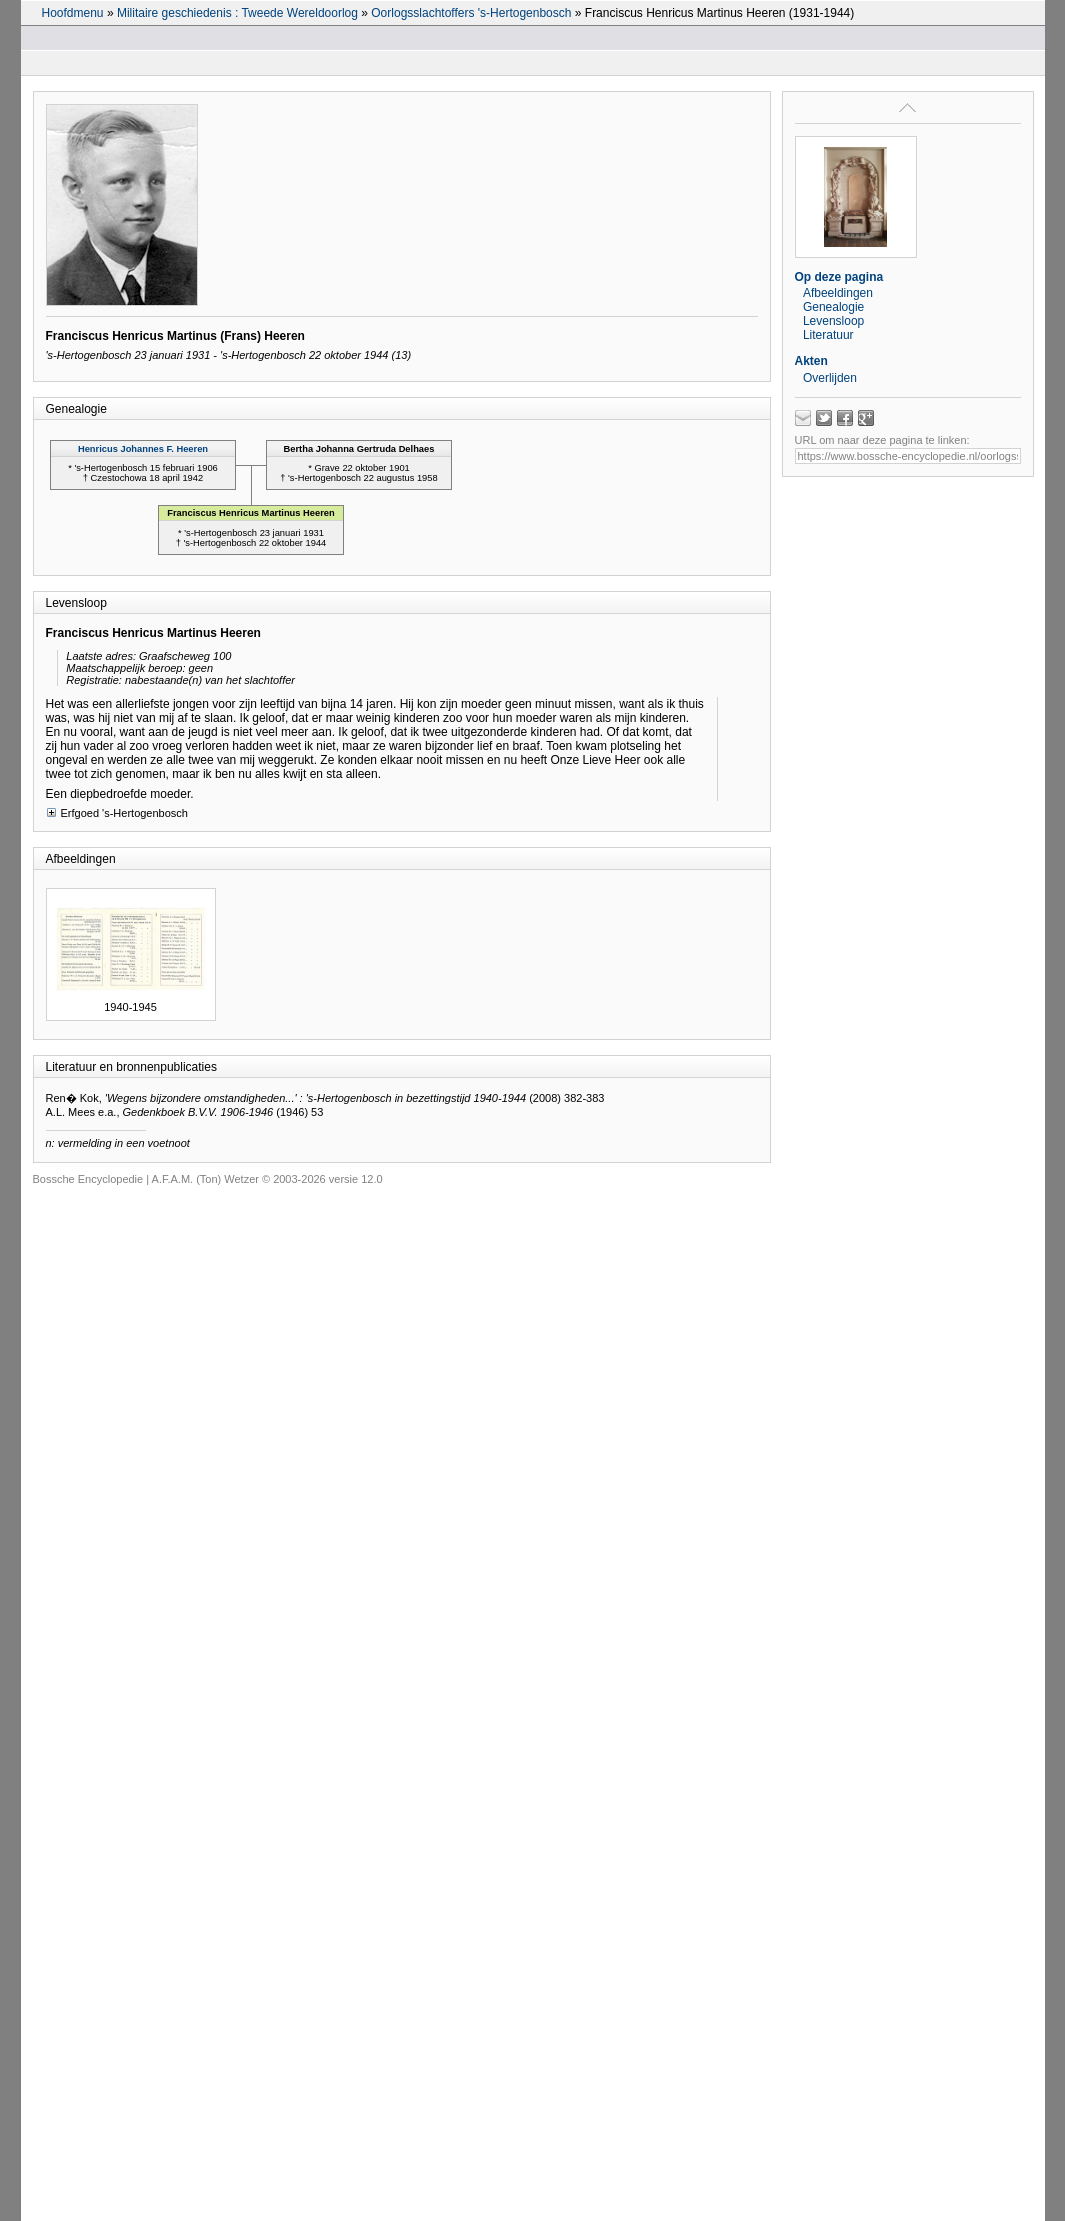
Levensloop (833, 321)
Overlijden (830, 378)
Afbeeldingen (838, 293)
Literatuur (828, 335)
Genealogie (833, 307)
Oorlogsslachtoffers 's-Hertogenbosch (471, 13)
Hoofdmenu (73, 13)
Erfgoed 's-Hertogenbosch (117, 812)
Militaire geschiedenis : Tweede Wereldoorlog (237, 13)
